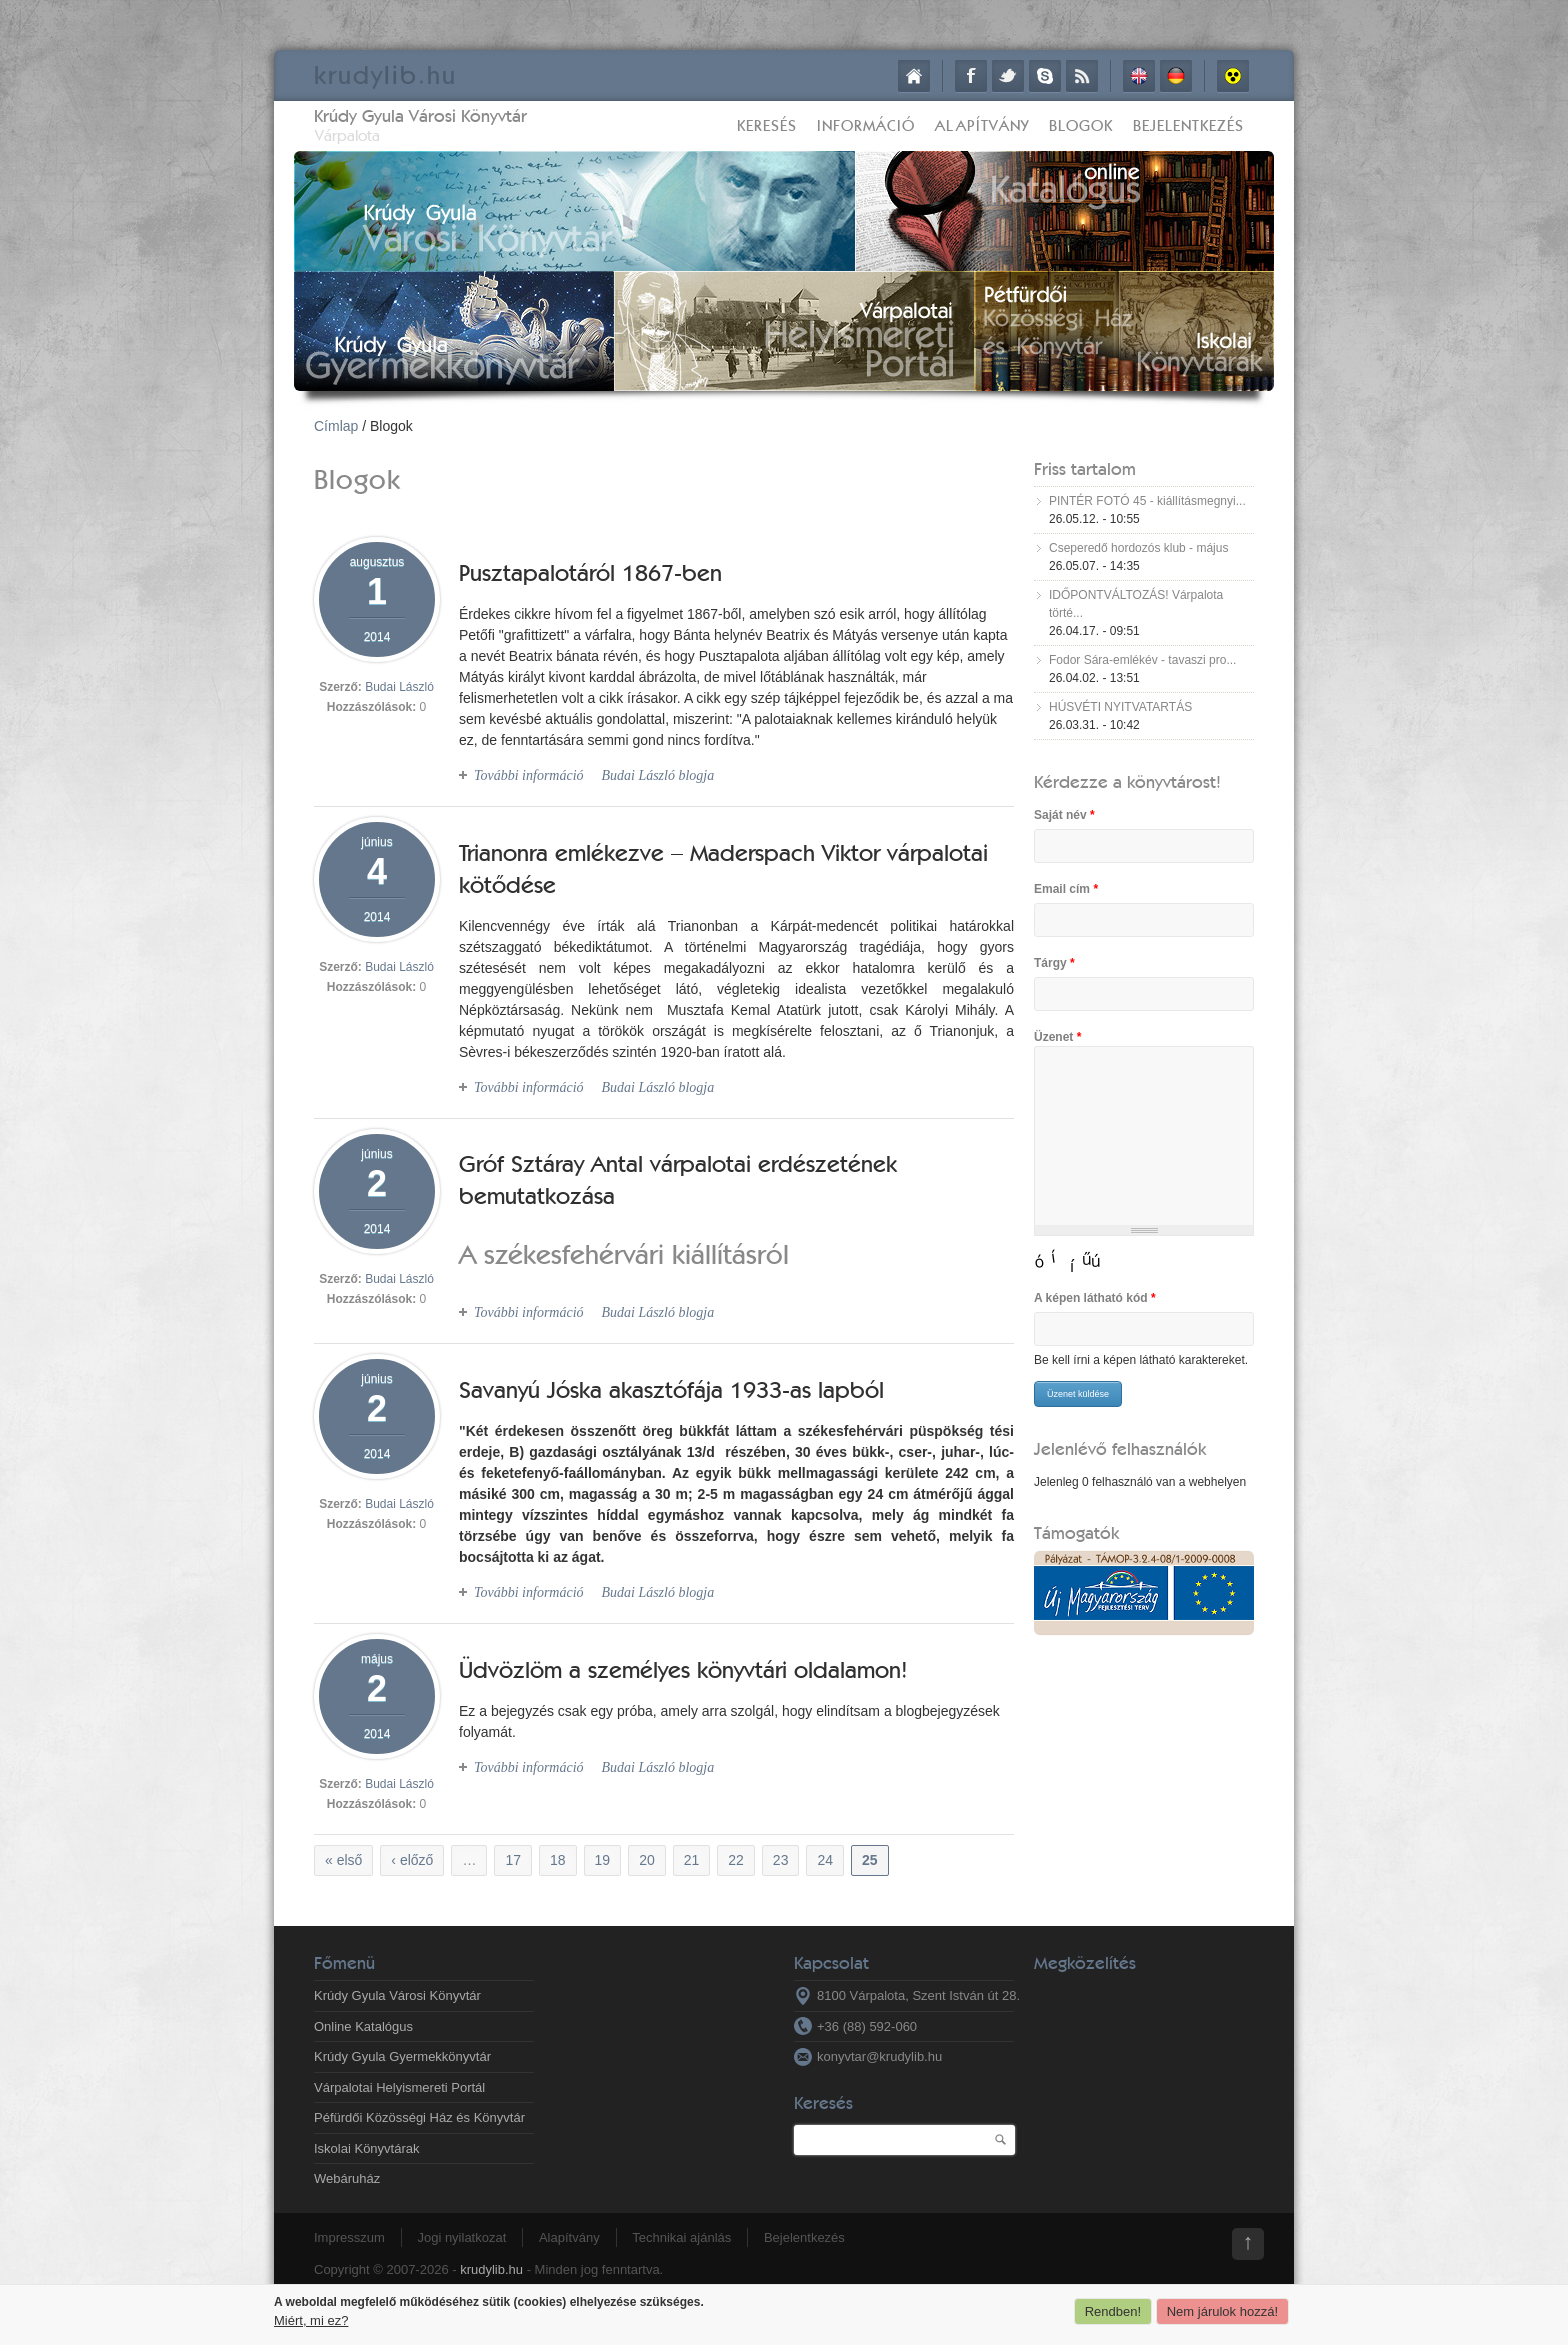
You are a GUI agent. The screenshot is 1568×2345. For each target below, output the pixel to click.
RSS (1082, 76)
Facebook (971, 76)
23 (781, 1860)
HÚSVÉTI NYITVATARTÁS (1120, 707)
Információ (866, 125)
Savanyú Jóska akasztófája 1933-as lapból (671, 1389)
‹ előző (412, 1860)
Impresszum (349, 2237)
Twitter (1008, 76)
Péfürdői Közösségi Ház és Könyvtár (419, 2117)
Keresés (767, 125)
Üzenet (1057, 1037)
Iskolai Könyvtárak (367, 2148)
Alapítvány (982, 125)
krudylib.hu (491, 2269)
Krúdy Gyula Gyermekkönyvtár (402, 2056)
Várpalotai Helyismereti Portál (399, 2087)
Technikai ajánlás (681, 2237)
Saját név (1064, 815)
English (1139, 76)
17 (513, 1860)
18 (558, 1860)
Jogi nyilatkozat (461, 2237)
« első (343, 1860)
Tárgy (1054, 963)
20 (647, 1860)
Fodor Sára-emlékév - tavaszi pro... (1142, 660)
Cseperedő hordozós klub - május (1138, 548)
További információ (529, 775)
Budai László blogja (657, 775)
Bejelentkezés (1188, 125)
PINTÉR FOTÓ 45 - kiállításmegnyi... (1147, 501)
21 (692, 1860)
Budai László (399, 687)
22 (736, 1860)
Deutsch (1176, 76)
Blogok (1081, 125)
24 (825, 1860)
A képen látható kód (1095, 1298)
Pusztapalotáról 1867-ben (590, 572)
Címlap (914, 76)
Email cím (1066, 889)
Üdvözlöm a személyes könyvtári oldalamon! (683, 1669)
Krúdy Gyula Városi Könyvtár (420, 115)
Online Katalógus (363, 2026)
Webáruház (347, 2178)
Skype (1045, 76)
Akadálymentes (1233, 76)
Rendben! (1113, 2311)
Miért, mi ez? (311, 2320)
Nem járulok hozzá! (1222, 2311)
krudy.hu (385, 74)
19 (603, 1860)
